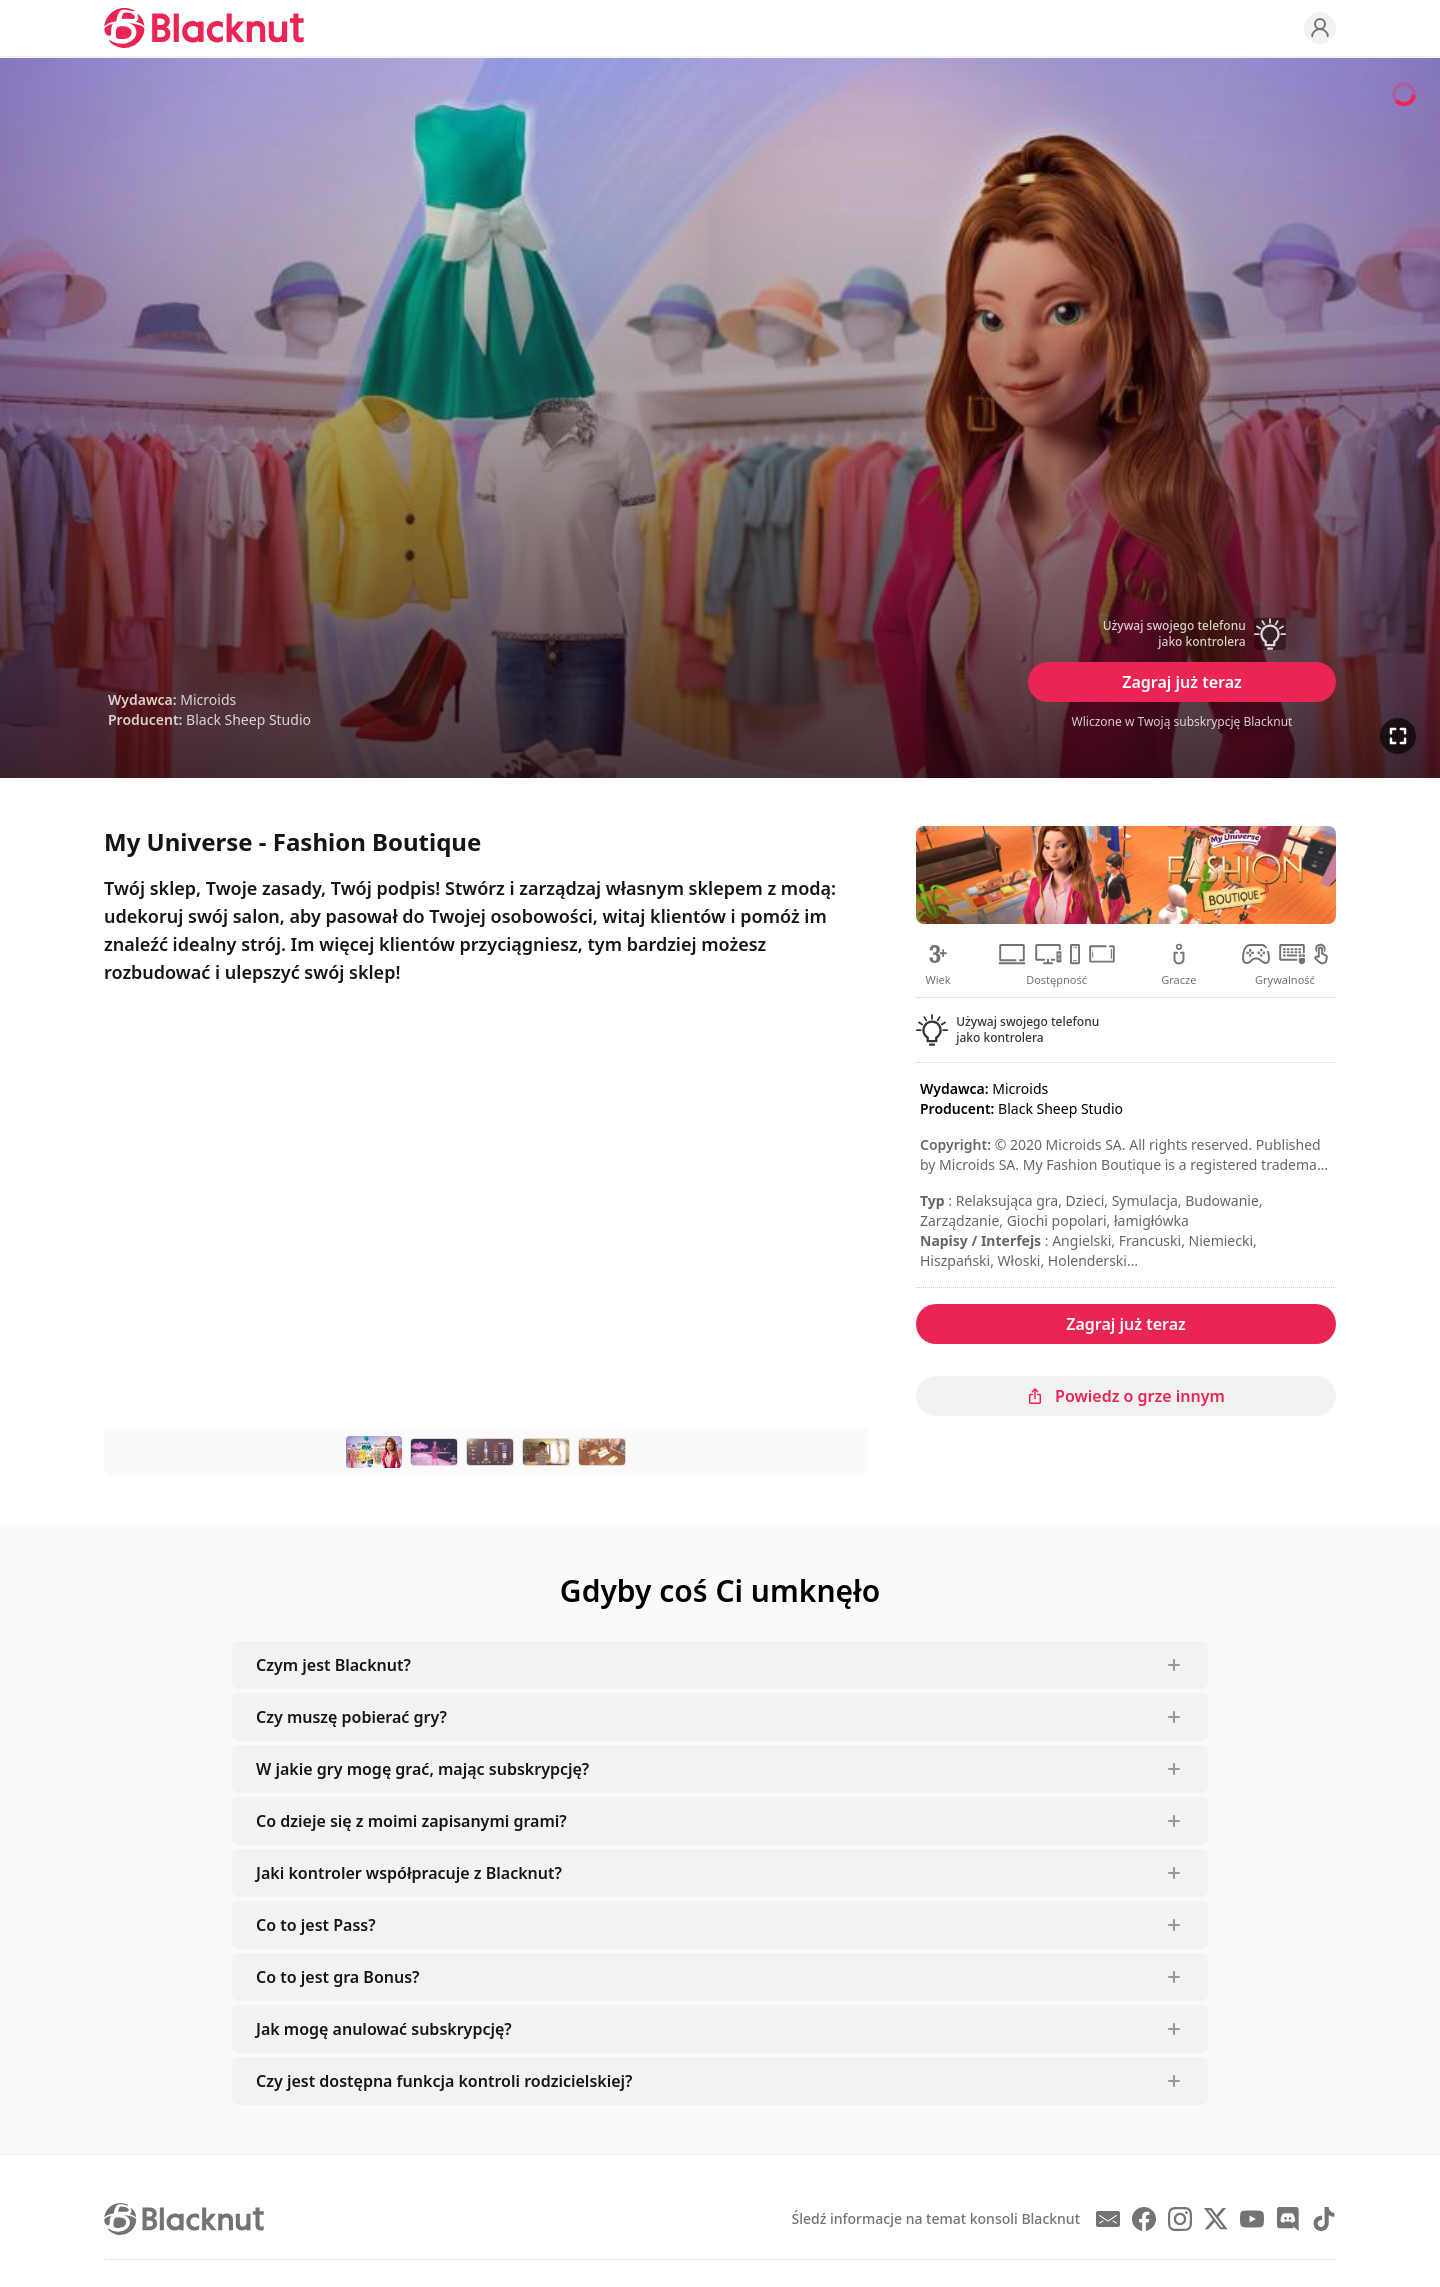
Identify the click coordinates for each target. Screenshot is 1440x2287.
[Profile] (1320, 28)
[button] (1182, 634)
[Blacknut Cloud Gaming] (204, 28)
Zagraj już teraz (1182, 682)
